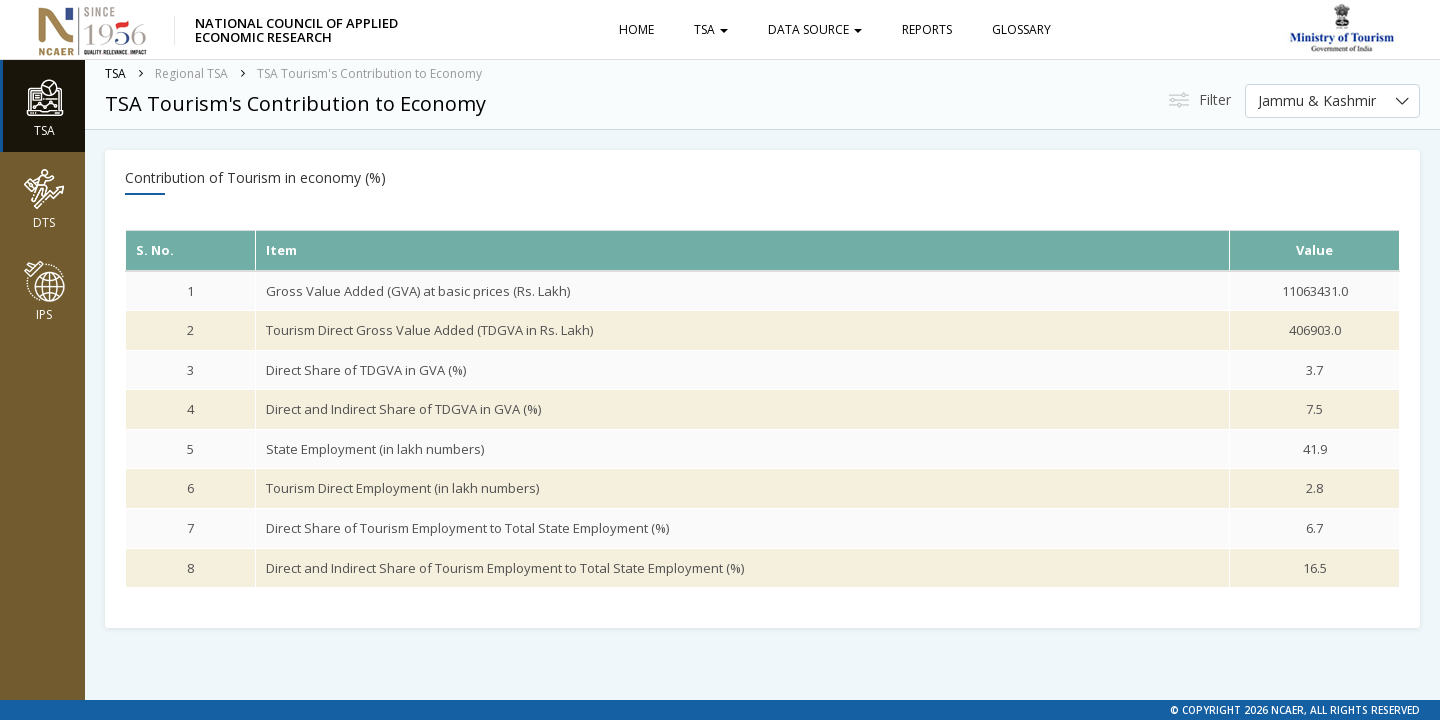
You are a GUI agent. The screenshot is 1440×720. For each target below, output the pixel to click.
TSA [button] (44, 106)
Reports (927, 29)
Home (636, 29)
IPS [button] (44, 290)
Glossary (1021, 29)
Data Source (815, 29)
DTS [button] (44, 198)
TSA (711, 29)
